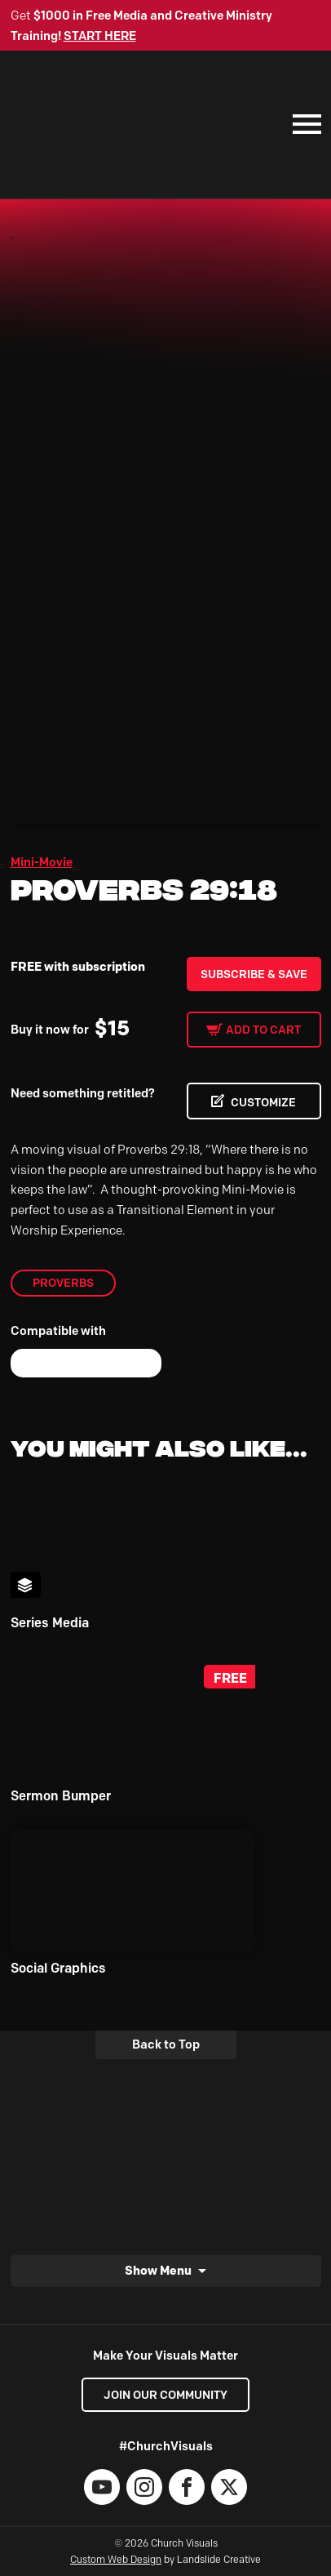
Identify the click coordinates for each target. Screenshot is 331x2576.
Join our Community (165, 2394)
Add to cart (263, 1029)
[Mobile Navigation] (303, 124)
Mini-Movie (42, 862)
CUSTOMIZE (263, 1102)
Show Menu (158, 2270)
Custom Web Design (115, 2559)
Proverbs (63, 1282)
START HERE (100, 36)
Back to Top (166, 2044)
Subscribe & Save (254, 974)
